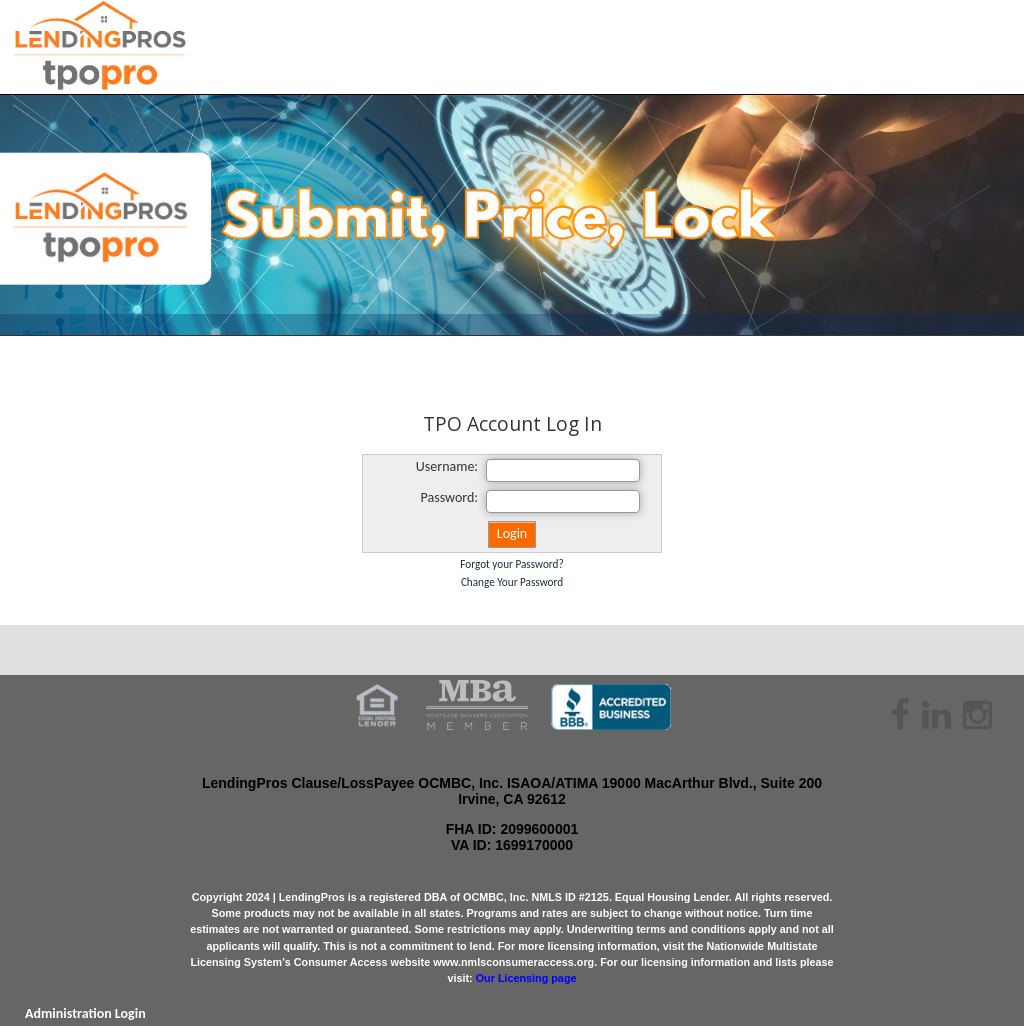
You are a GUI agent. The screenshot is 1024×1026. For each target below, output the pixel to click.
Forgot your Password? (511, 564)
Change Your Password (512, 582)
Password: (450, 497)
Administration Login (85, 1013)
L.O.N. (975, 1013)
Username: (447, 466)
